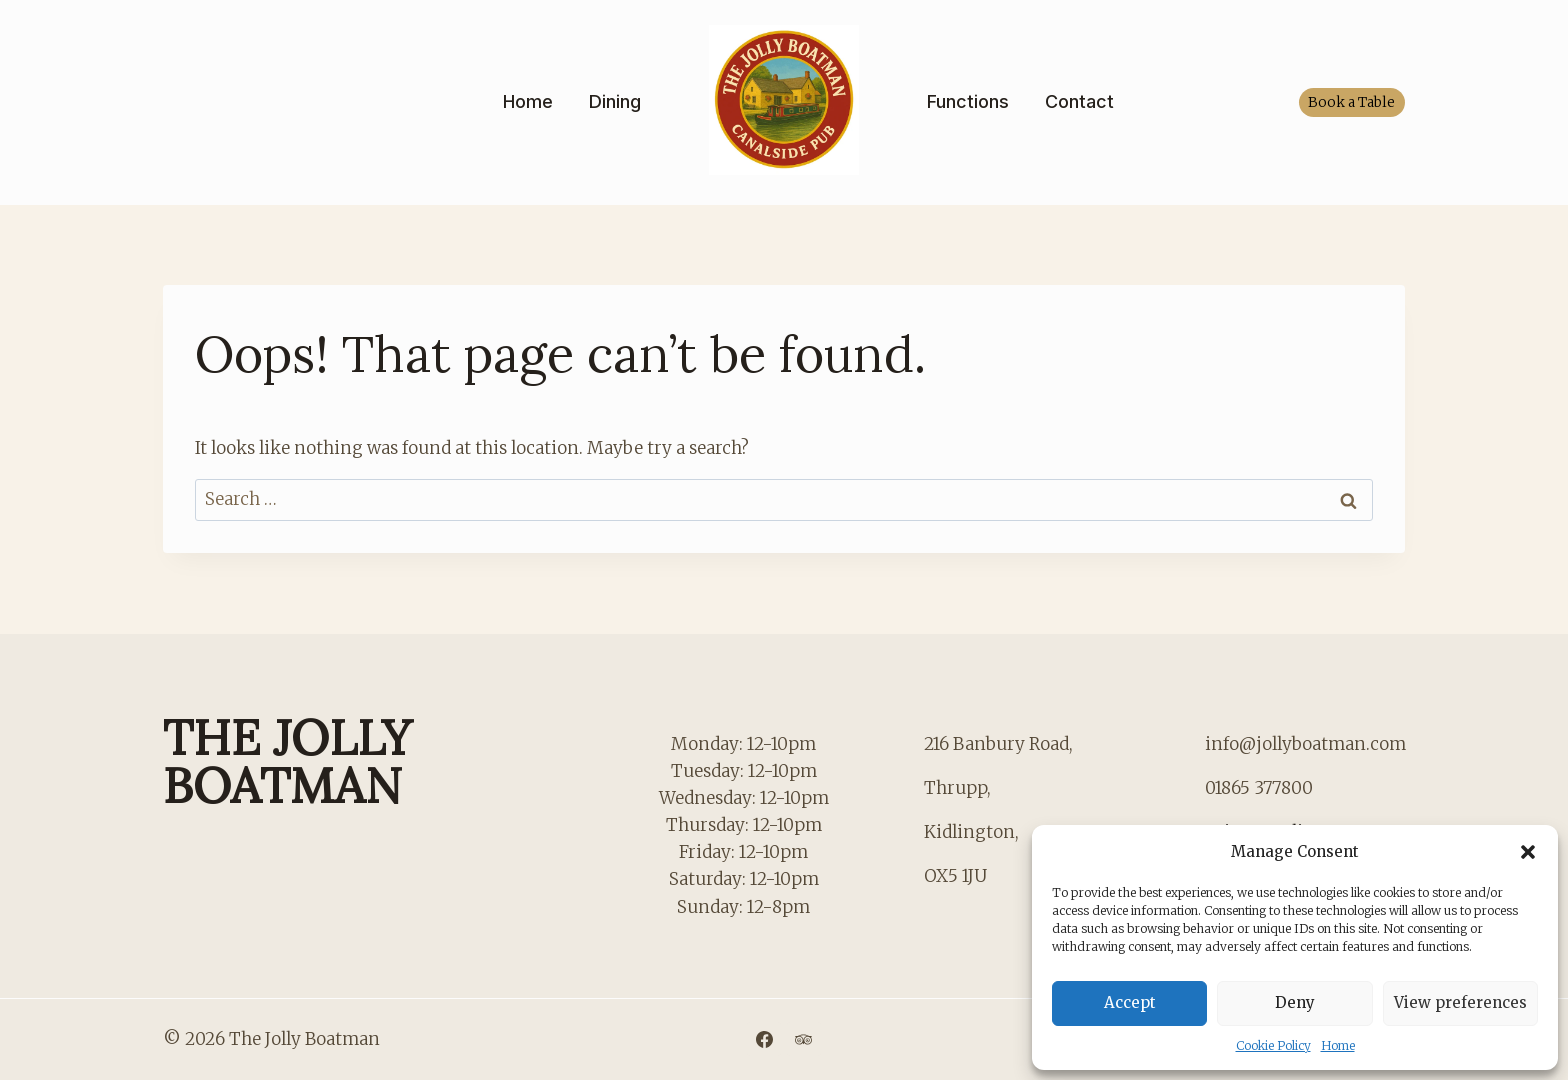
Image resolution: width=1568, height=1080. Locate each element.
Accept (1130, 1002)
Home (1338, 1045)
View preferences (1460, 1002)
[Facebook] (764, 1039)
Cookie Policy (1273, 1045)
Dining (615, 101)
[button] (1528, 852)
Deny (1295, 1002)
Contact (1079, 101)
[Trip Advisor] (804, 1039)
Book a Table (1351, 102)
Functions (968, 101)
